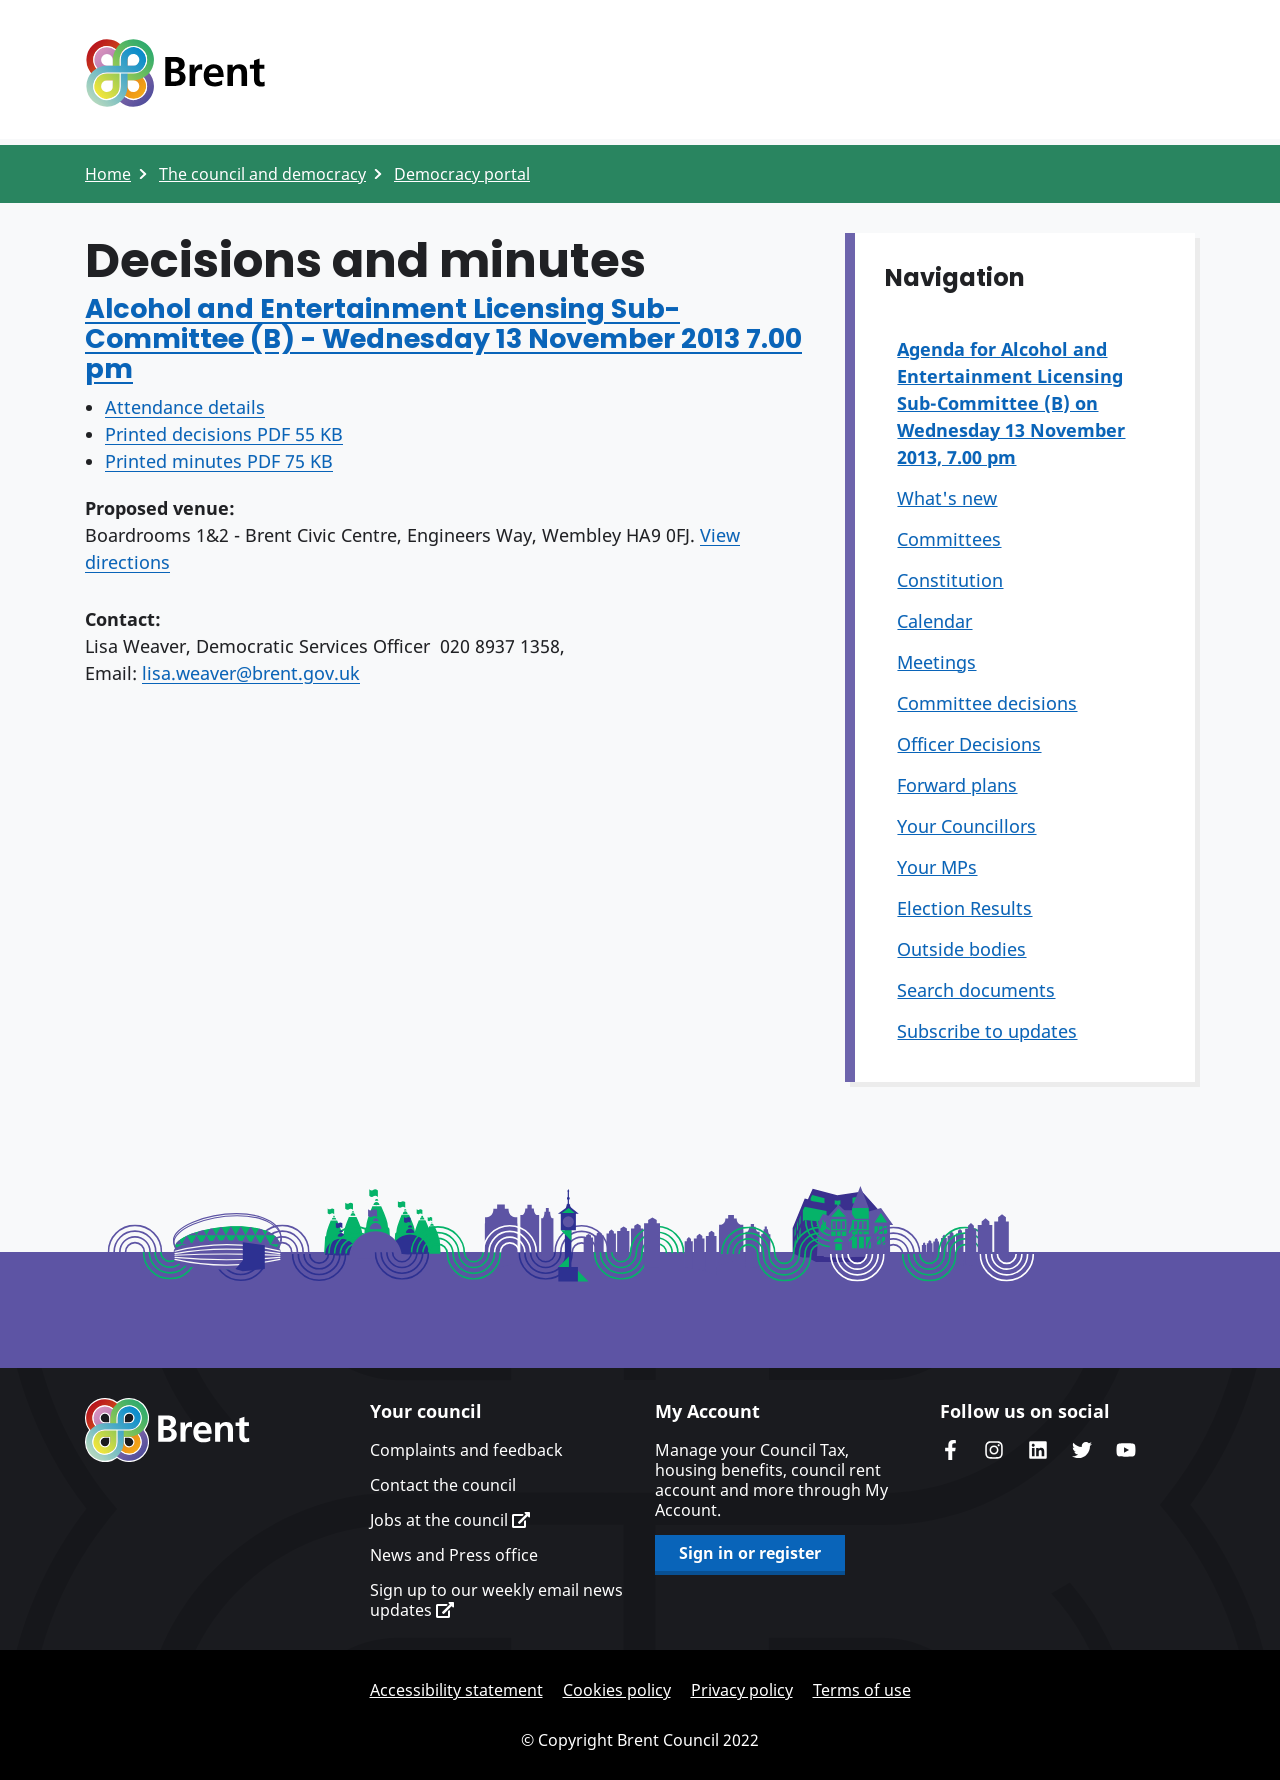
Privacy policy (742, 1690)
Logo (175, 73)
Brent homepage (167, 1430)
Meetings (936, 662)
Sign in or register (750, 1553)
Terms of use (862, 1690)
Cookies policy (617, 1690)
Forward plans (957, 785)
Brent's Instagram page (994, 1450)
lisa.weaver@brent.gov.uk (251, 673)
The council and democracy (262, 174)
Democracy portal (462, 174)
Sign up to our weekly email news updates (496, 1600)
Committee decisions (987, 703)
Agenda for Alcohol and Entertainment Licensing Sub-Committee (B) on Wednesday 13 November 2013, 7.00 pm (1011, 403)
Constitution (950, 580)
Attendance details (185, 407)
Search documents (976, 990)
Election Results (964, 908)
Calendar (934, 621)
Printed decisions (224, 434)
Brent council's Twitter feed (1082, 1450)
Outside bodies (961, 949)
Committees (949, 539)
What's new (947, 498)
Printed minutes (219, 461)
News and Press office (454, 1555)
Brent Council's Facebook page (950, 1450)
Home (108, 174)
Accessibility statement (456, 1690)
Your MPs (937, 867)
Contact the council (443, 1485)
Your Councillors (966, 826)
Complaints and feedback (466, 1450)
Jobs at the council (450, 1520)
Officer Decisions (969, 744)
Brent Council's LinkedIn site (1038, 1450)
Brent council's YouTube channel (1126, 1450)
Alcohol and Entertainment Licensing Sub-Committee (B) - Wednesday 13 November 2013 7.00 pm (443, 338)
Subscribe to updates (987, 1031)
